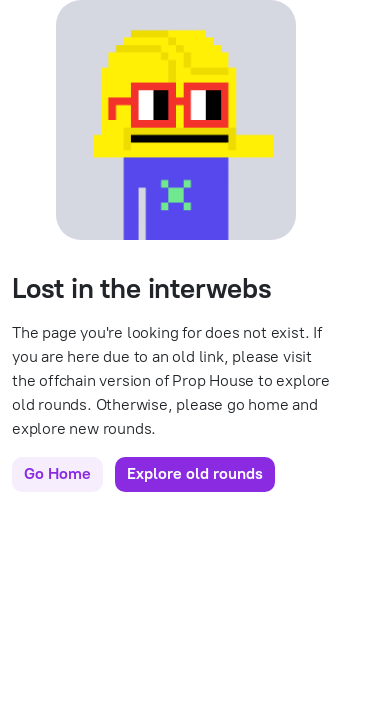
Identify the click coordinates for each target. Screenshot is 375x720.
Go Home (57, 473)
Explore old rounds (195, 473)
